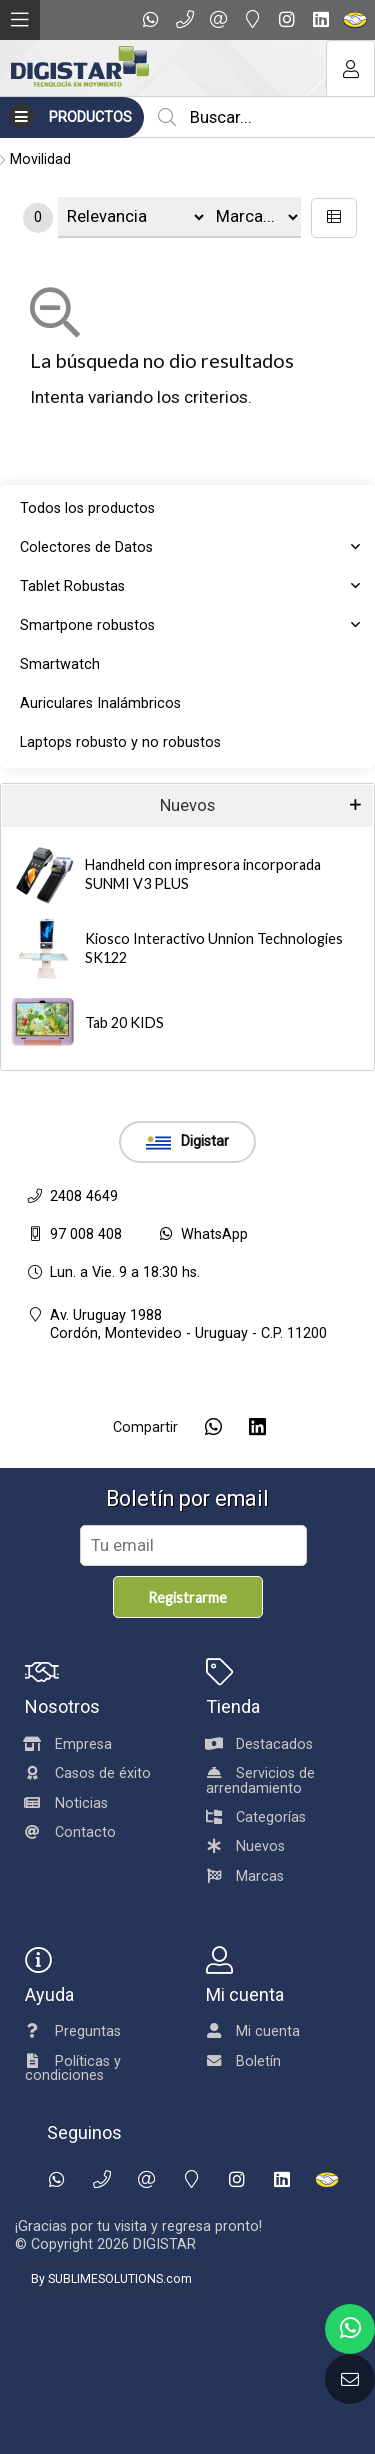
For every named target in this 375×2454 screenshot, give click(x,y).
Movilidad (40, 159)
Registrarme (187, 1597)
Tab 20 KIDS (124, 1022)
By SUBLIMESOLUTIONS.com (111, 2279)
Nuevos (187, 805)
